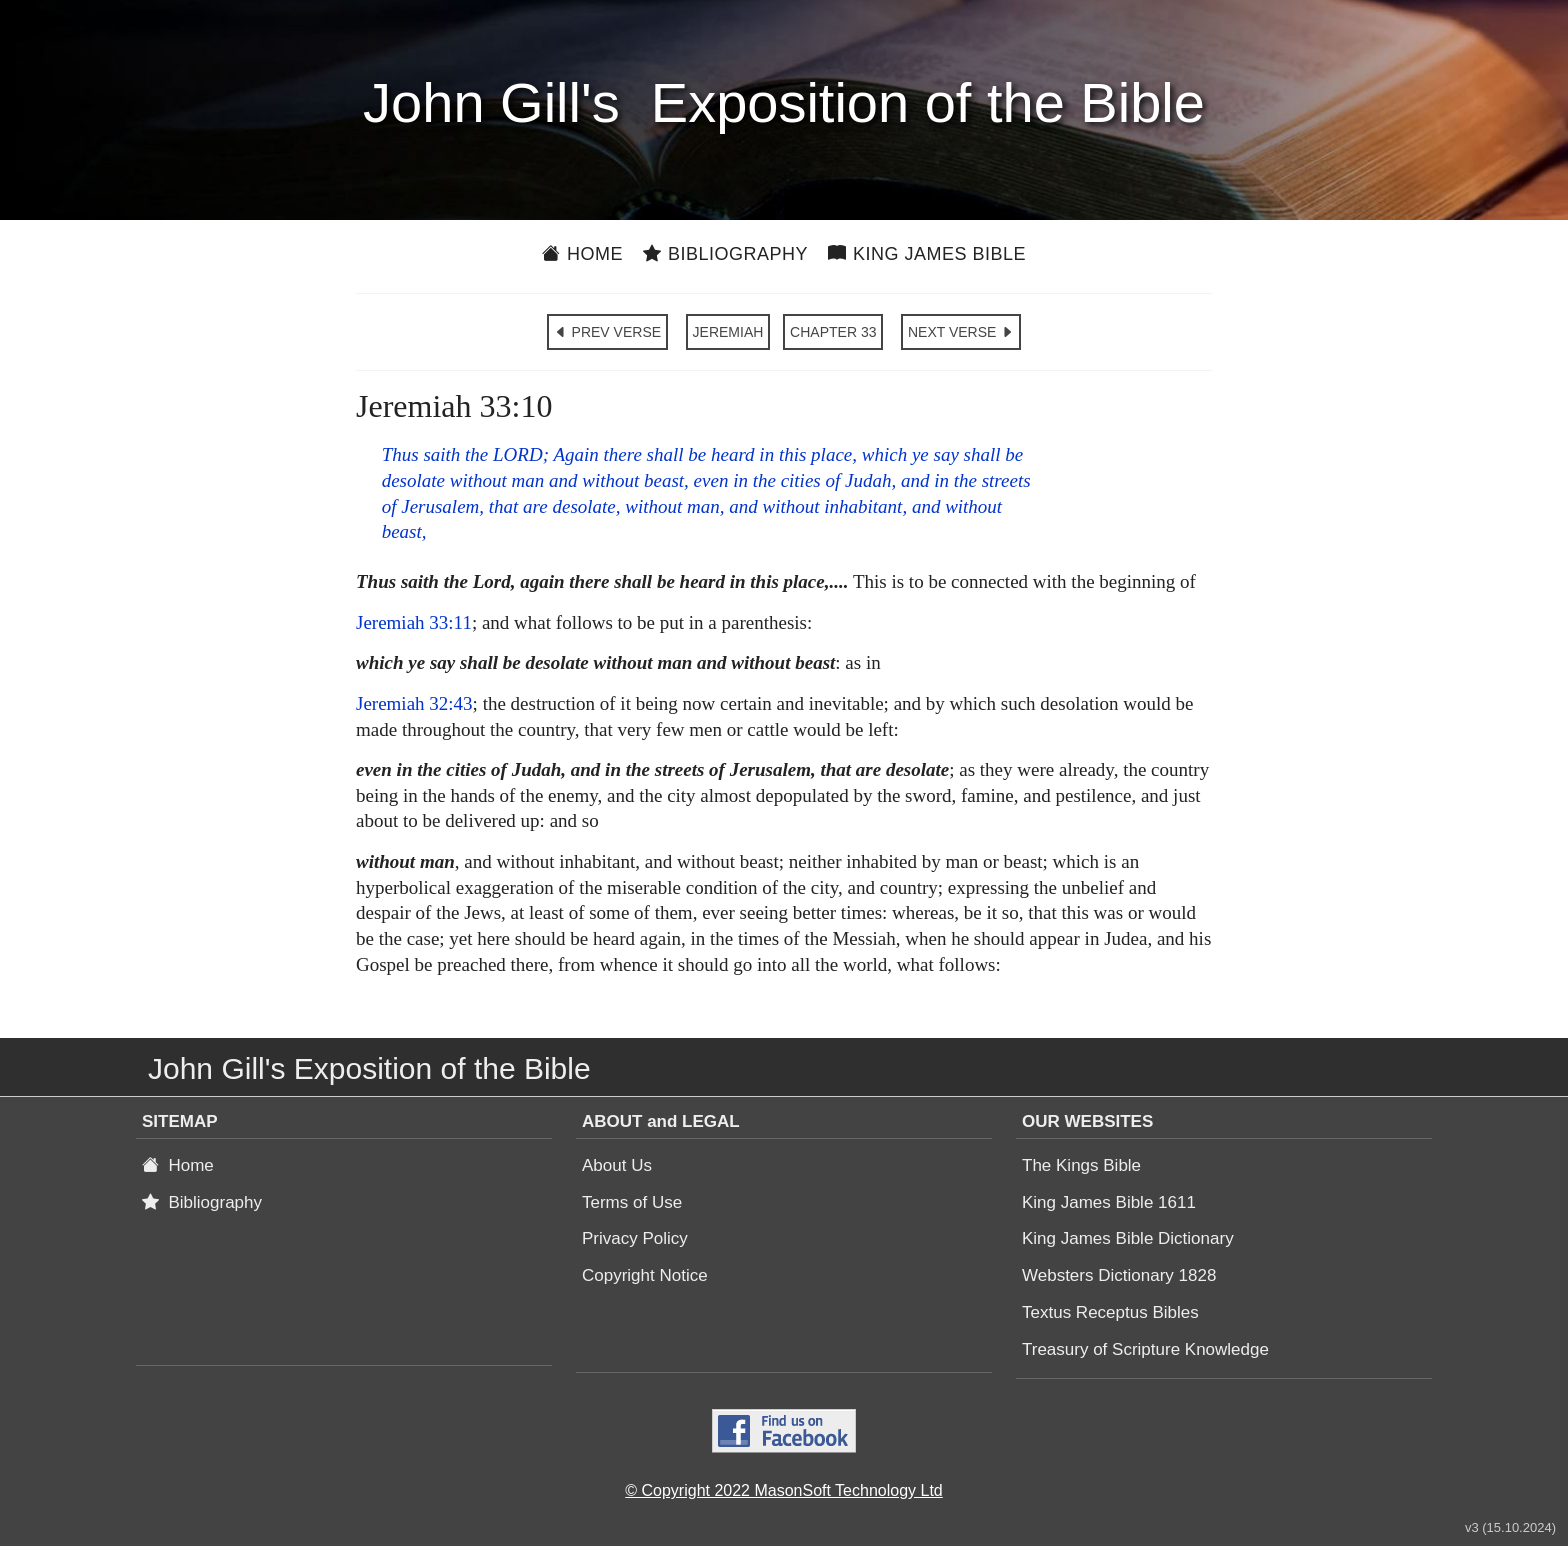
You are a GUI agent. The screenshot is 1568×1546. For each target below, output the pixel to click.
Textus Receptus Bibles (1110, 1312)
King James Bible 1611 (1109, 1202)
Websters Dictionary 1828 (1119, 1275)
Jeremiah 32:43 (414, 703)
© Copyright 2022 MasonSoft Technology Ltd (783, 1490)
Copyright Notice (645, 1275)
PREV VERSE (607, 332)
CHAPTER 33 (833, 332)
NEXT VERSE (961, 332)
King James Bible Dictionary (1128, 1238)
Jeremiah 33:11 (414, 622)
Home (582, 254)
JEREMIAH (728, 332)
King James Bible (927, 254)
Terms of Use (632, 1202)
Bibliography (725, 254)
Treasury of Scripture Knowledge (1145, 1349)
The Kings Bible (1081, 1165)
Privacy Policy (635, 1238)
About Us (617, 1165)
